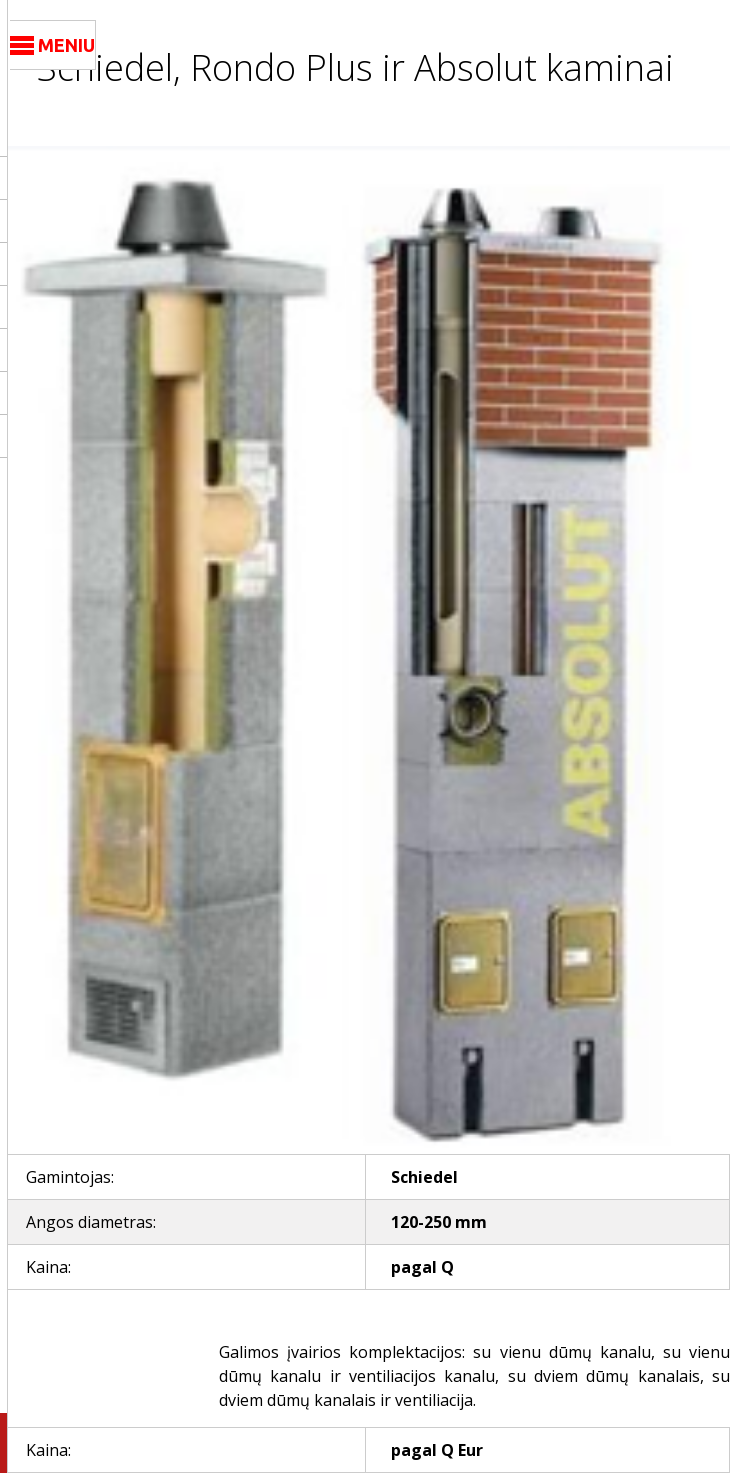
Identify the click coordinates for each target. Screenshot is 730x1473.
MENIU (52, 46)
